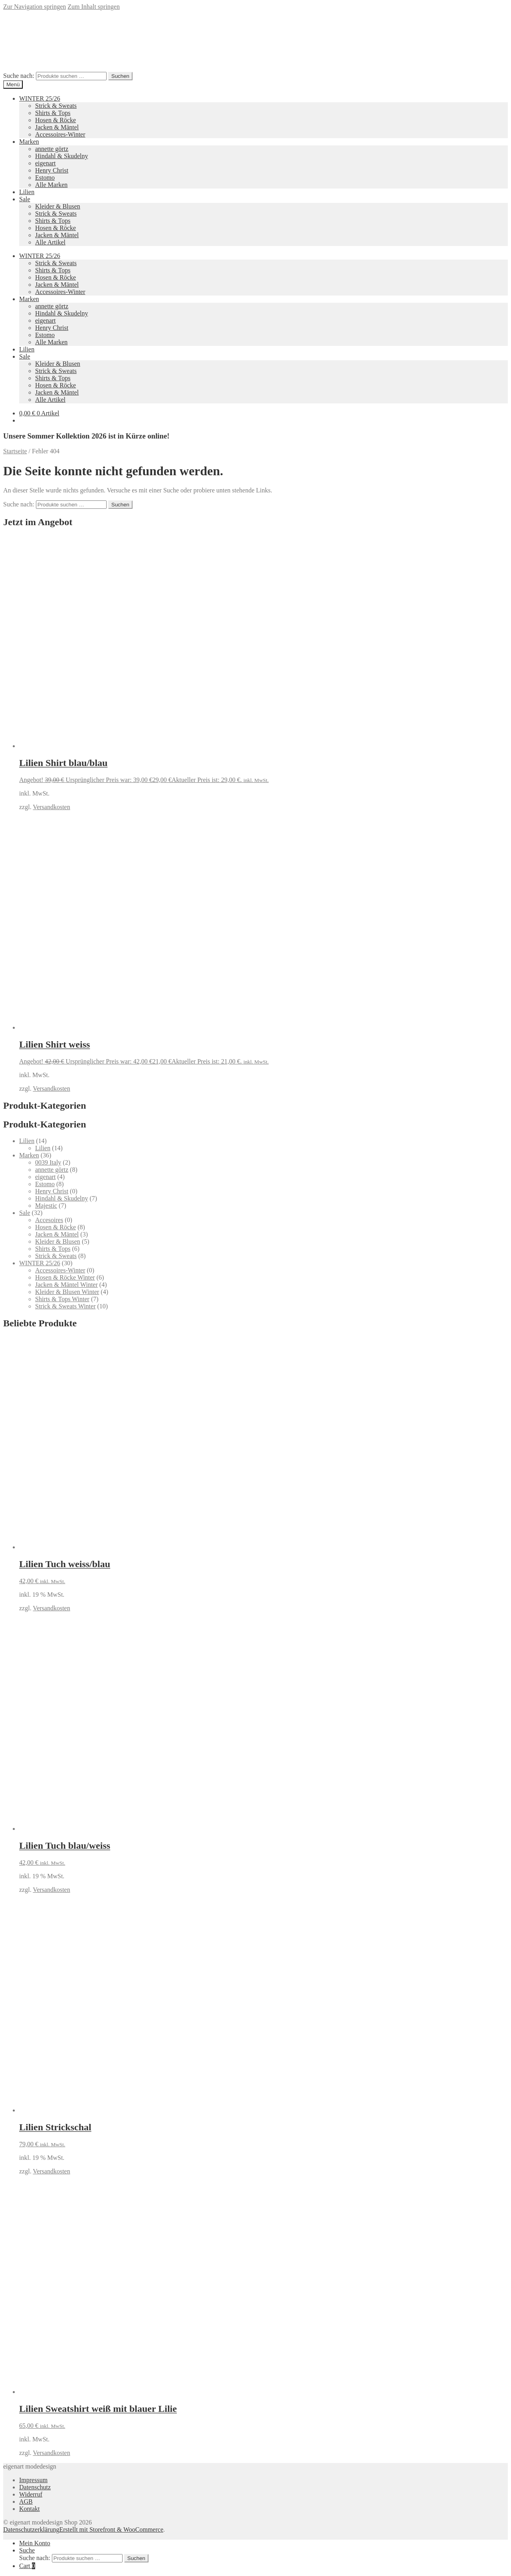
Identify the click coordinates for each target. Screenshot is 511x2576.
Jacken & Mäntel (57, 127)
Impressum (33, 2480)
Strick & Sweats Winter (65, 1306)
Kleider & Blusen (57, 206)
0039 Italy (48, 1162)
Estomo (45, 177)
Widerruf (30, 2494)
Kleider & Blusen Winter (67, 1291)
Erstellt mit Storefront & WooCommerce (111, 2529)
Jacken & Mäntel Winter (66, 1284)
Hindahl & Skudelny (61, 156)
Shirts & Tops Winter (62, 1299)
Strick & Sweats (56, 105)
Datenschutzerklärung (31, 2529)
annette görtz (51, 148)
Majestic (46, 1205)
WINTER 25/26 (39, 98)
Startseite (15, 451)
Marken (29, 141)
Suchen (120, 76)
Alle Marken (51, 184)
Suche (27, 2550)
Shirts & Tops (52, 112)
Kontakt (29, 2508)
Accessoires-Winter (60, 134)
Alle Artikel (50, 242)
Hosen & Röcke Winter (65, 1277)
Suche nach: (18, 75)
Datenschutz (35, 2487)
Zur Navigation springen (34, 6)
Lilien (26, 192)
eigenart (45, 163)
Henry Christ (51, 170)
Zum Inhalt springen (93, 6)
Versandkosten (51, 807)
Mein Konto (34, 2543)
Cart (27, 2565)
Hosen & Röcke (55, 120)
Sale (24, 199)
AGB (26, 2501)
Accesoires (49, 1220)
